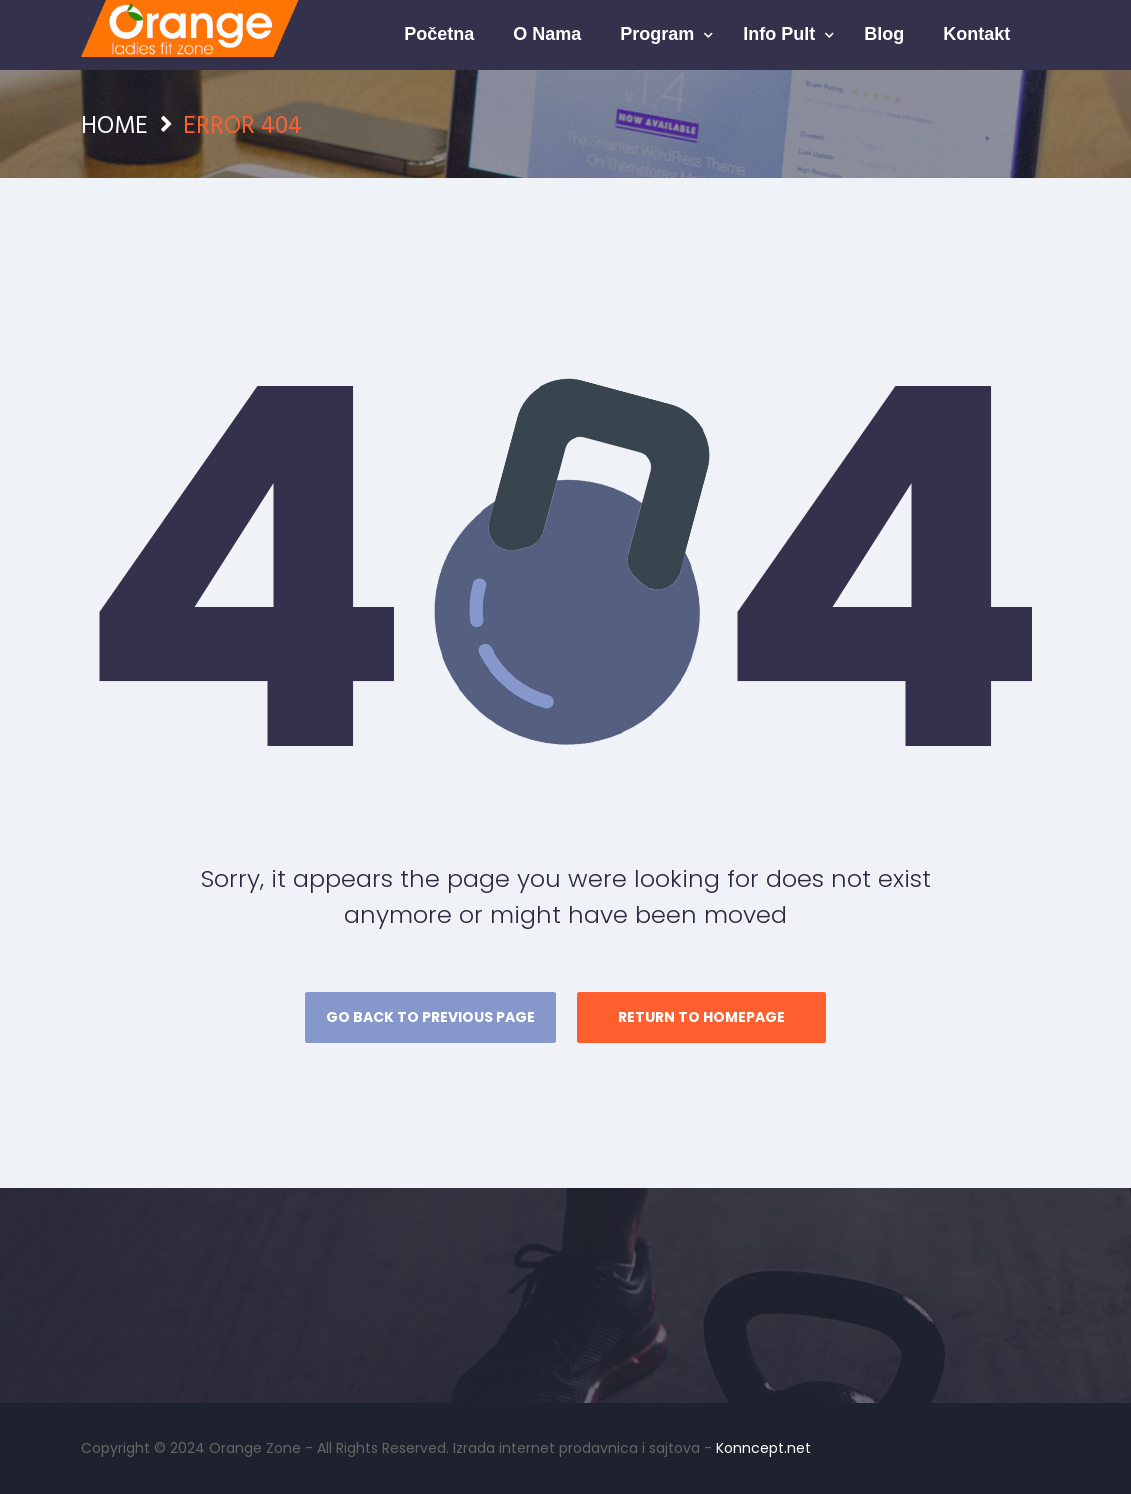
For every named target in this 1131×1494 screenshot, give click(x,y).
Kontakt (976, 34)
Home (114, 123)
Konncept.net (763, 1448)
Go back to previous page (430, 1017)
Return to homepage (701, 1017)
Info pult (781, 34)
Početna (439, 34)
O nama (547, 34)
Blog (884, 34)
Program (659, 34)
